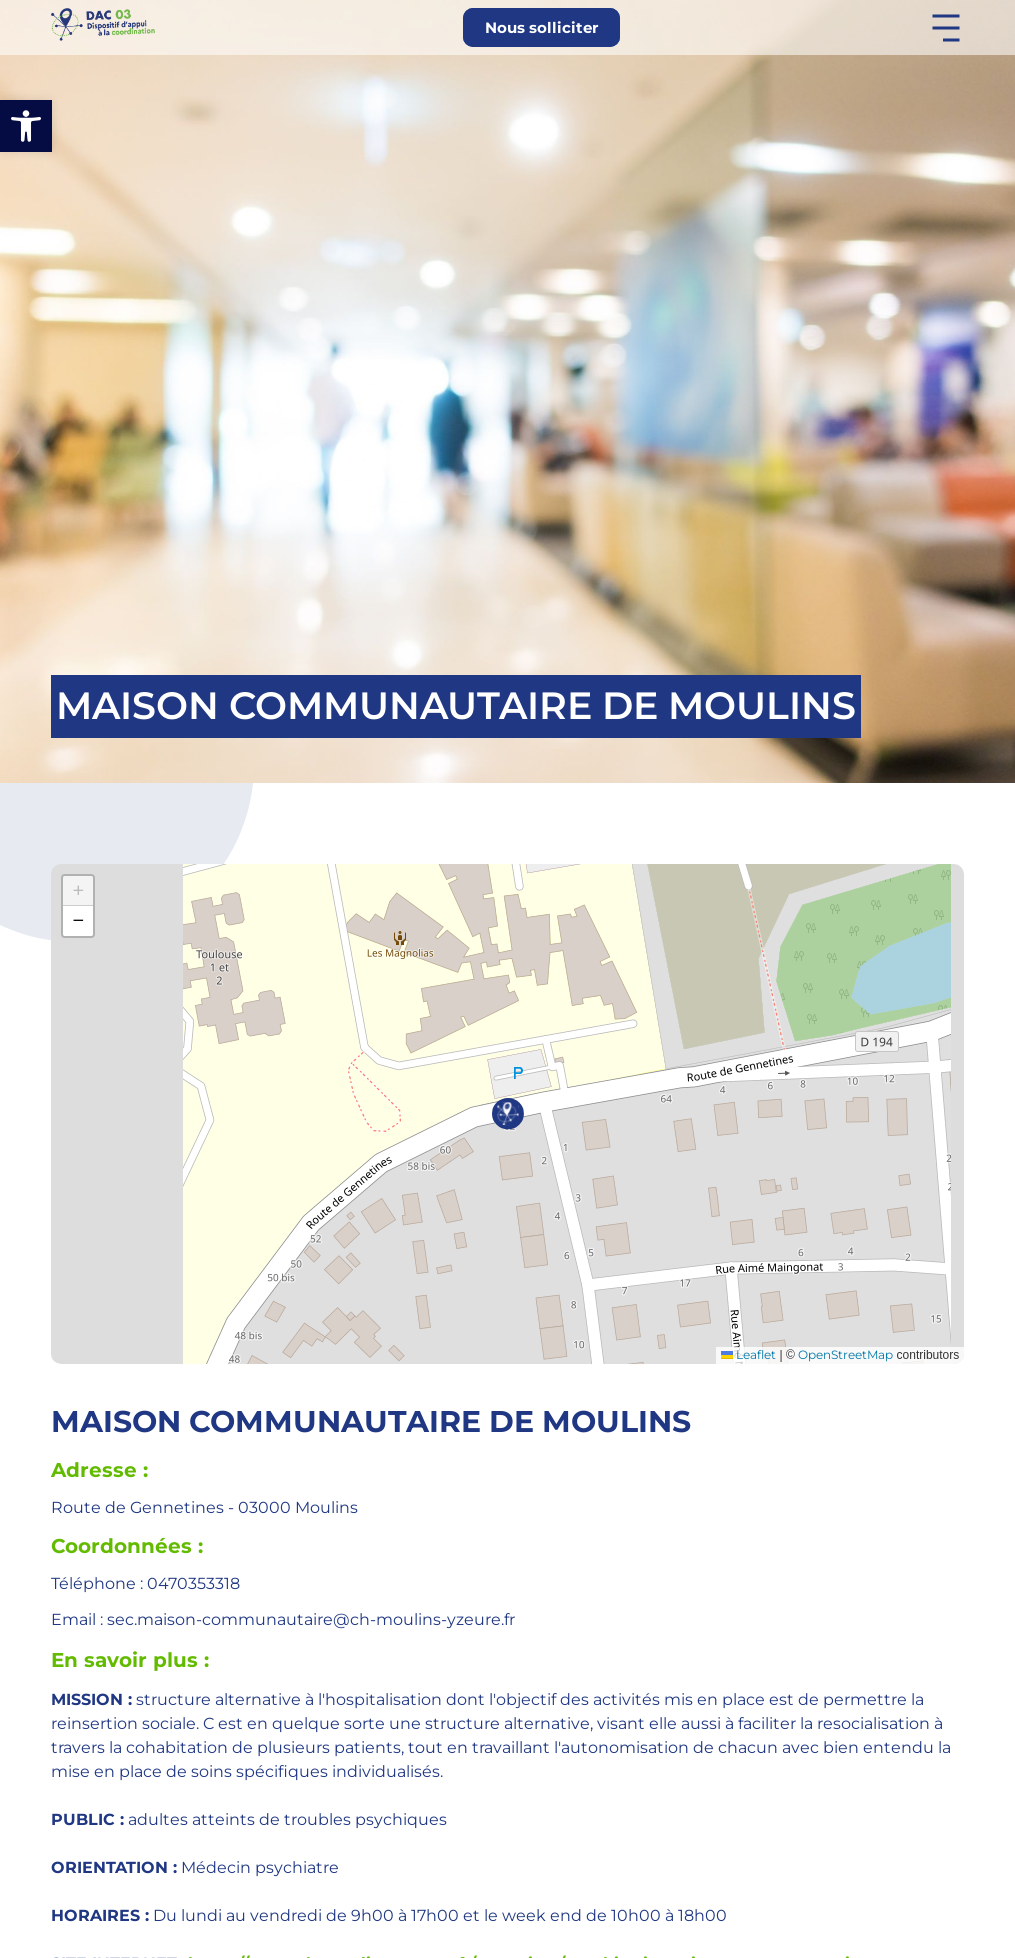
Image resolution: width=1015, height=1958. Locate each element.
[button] (26, 126)
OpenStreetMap (845, 1354)
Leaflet (748, 1354)
